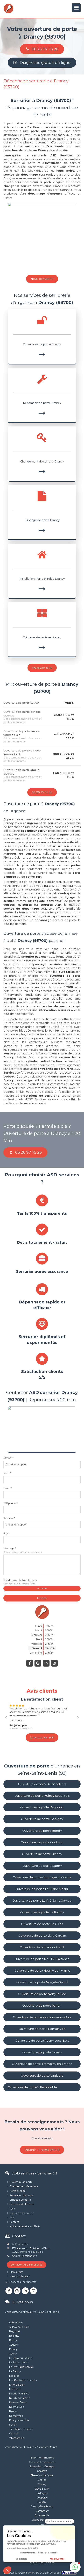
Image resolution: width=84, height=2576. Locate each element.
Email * (7, 1488)
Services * (9, 1518)
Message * (22, 1550)
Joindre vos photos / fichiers (20, 1582)
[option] (42, 1717)
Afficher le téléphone (24, 2255)
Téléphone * (10, 1503)
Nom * (7, 1473)
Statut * (7, 1458)
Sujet (6, 1533)
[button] (75, 2567)
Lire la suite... (16, 1720)
